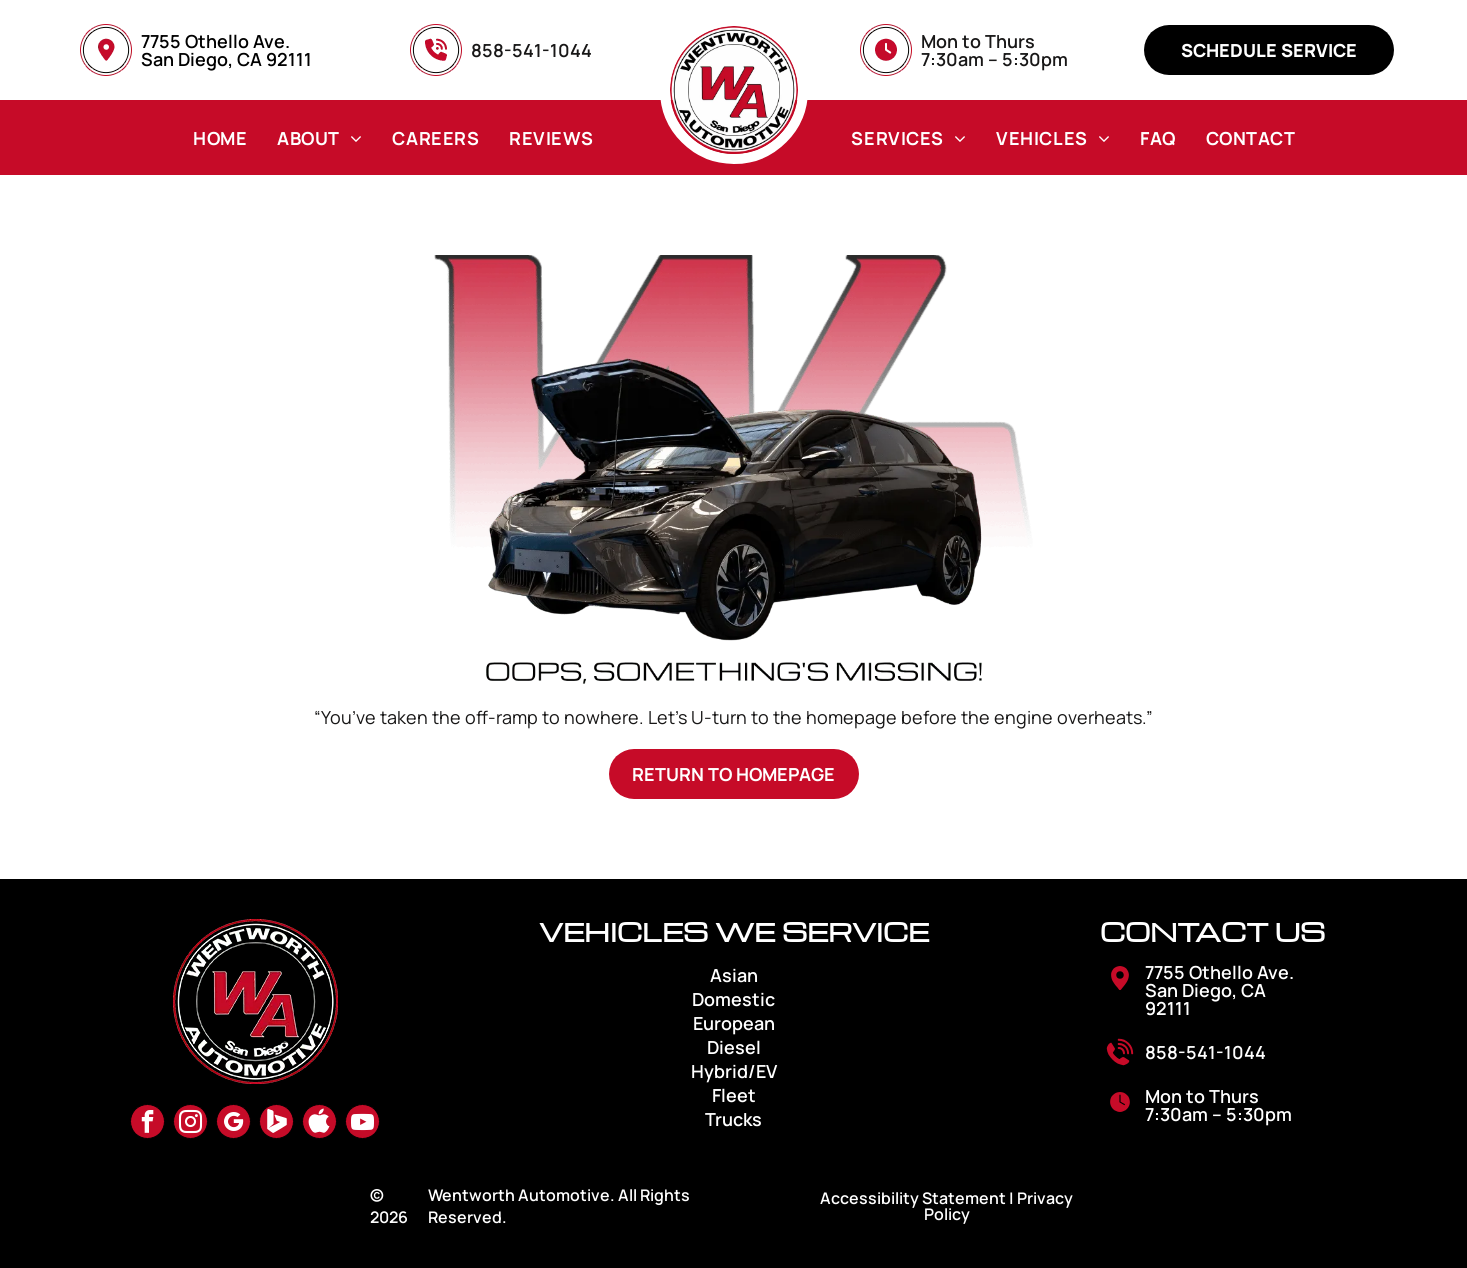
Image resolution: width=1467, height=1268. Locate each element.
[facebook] (147, 1124)
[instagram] (190, 1124)
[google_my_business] (233, 1124)
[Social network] (276, 1124)
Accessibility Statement (913, 1198)
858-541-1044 (1205, 1052)
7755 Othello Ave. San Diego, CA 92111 (226, 50)
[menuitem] (220, 137)
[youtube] (362, 1124)
